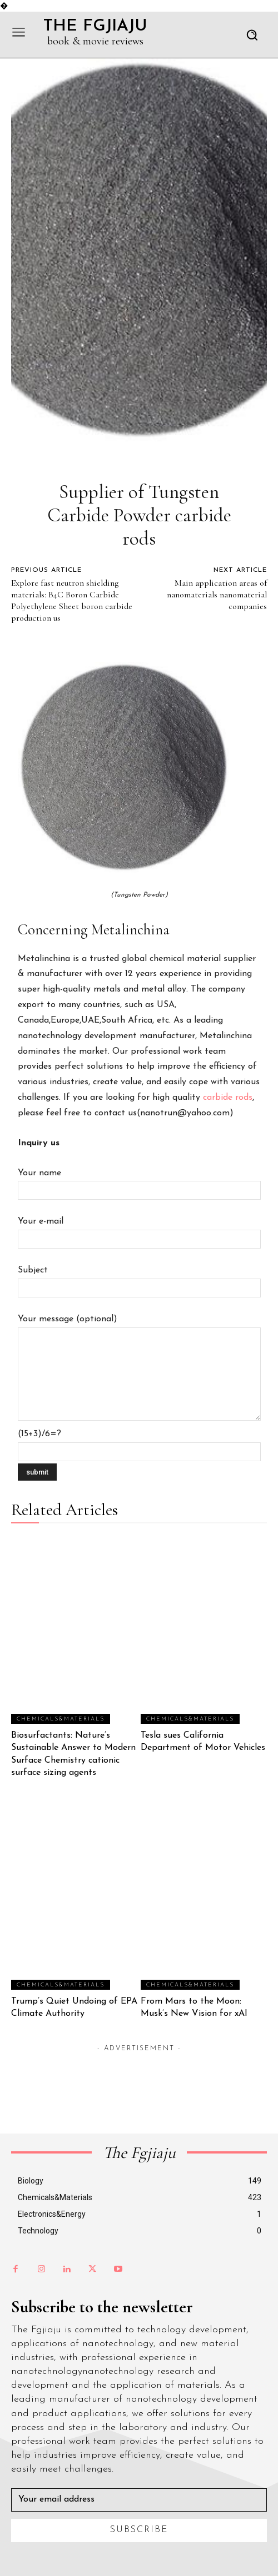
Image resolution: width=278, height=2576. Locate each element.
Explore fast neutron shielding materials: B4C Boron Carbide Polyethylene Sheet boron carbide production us (71, 600)
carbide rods (227, 1097)
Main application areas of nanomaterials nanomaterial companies (217, 594)
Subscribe (139, 2529)
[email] (139, 2500)
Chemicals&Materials (61, 1719)
